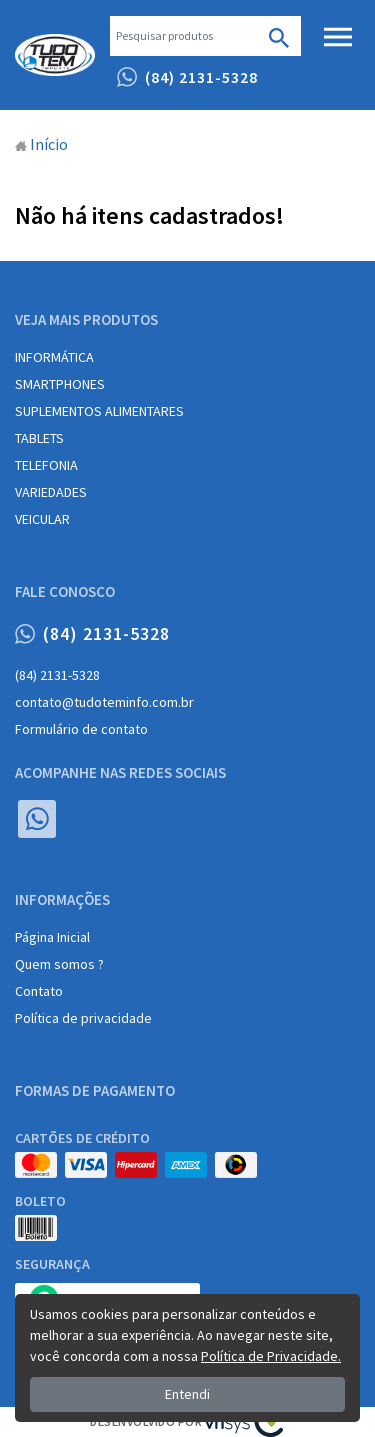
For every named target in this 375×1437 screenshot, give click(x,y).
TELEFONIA (46, 465)
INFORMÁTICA (54, 357)
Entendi (187, 1394)
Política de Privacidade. (271, 1356)
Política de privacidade (83, 1018)
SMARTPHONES (60, 384)
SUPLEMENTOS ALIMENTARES (99, 411)
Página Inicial (52, 937)
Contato (39, 991)
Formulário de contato (81, 729)
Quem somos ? (59, 964)
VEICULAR (42, 519)
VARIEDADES (51, 492)
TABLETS (39, 438)
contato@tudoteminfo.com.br (104, 702)
